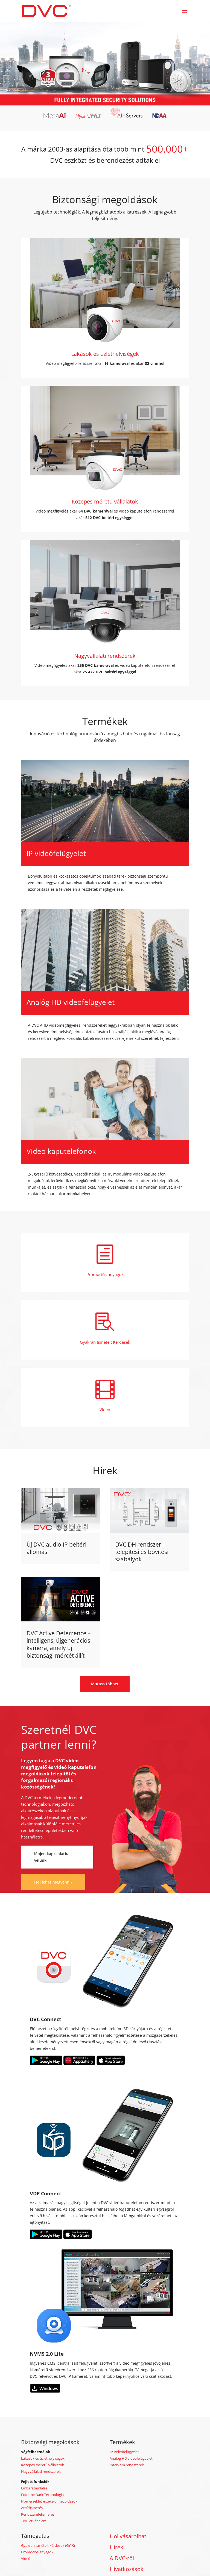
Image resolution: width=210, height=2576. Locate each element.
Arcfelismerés (32, 2507)
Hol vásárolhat (128, 2536)
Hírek (116, 2547)
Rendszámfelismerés (37, 2514)
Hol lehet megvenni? (53, 1882)
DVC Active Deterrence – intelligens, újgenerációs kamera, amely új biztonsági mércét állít (59, 1644)
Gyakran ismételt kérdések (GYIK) (48, 2545)
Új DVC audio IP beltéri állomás (56, 1548)
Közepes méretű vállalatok (42, 2464)
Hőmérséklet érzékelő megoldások (49, 2501)
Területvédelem (33, 2520)
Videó (25, 2558)
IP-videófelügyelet (124, 2451)
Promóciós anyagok (37, 2552)
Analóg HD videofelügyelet (131, 2458)
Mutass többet (105, 1683)
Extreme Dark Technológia (42, 2494)
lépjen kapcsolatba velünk (51, 1857)
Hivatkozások (127, 2569)
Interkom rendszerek (127, 2464)
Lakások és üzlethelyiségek (43, 2458)
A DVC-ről (122, 2558)
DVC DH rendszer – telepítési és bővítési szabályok (141, 1552)
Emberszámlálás (34, 2488)
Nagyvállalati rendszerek (41, 2471)
